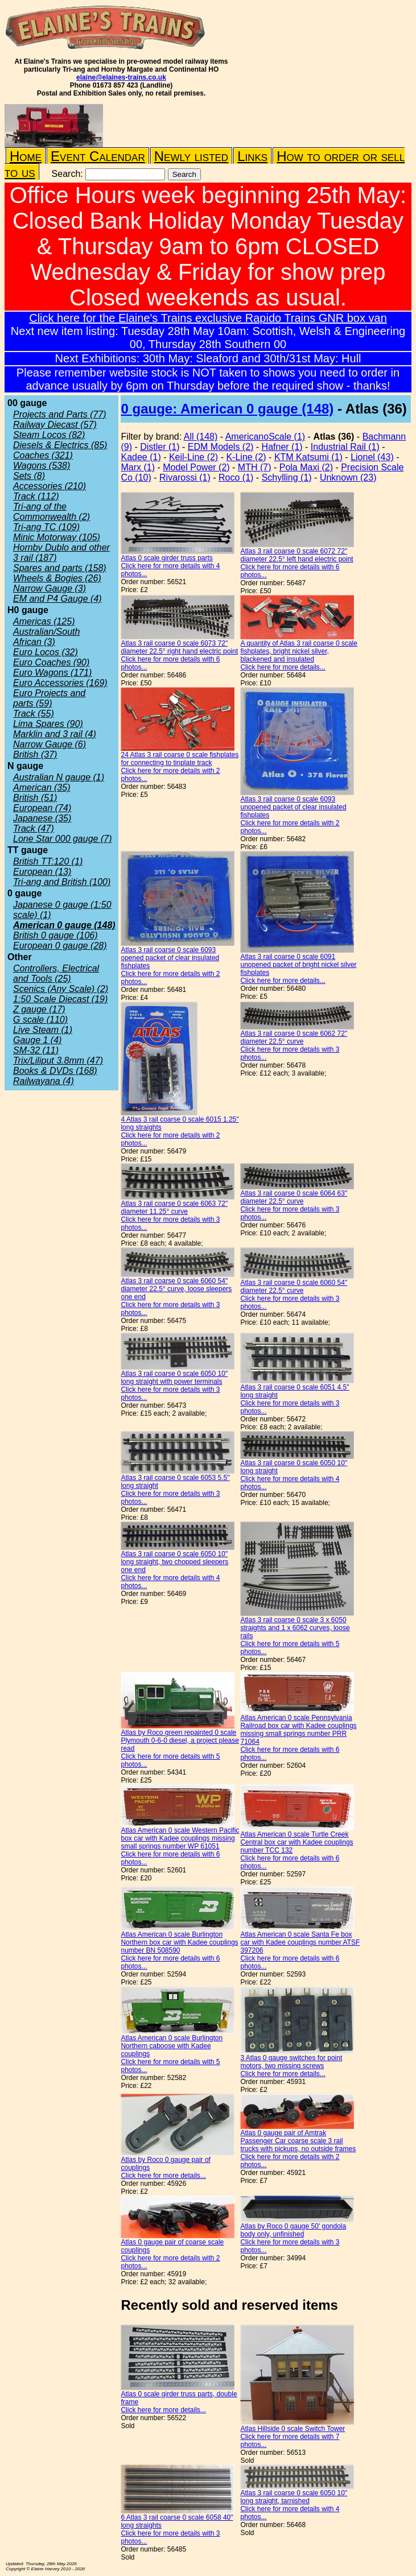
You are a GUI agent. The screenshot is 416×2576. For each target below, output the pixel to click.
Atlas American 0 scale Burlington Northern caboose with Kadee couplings (172, 2046)
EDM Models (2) (221, 447)
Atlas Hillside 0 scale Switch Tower (292, 2429)
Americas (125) (44, 621)
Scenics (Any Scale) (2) (60, 989)
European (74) (42, 808)
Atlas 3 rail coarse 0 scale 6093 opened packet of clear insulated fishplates (170, 958)
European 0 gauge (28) (60, 945)
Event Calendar (98, 156)
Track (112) (36, 496)
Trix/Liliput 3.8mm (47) (58, 1060)
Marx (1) (138, 467)
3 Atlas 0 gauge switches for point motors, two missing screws (291, 2062)
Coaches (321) (43, 455)
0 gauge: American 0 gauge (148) (227, 408)
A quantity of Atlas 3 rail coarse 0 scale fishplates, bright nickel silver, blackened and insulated (298, 651)
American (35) (41, 787)
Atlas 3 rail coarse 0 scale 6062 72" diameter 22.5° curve (293, 1037)
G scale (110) (40, 1019)
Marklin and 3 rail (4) (54, 734)
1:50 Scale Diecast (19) (60, 999)
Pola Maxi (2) (306, 467)
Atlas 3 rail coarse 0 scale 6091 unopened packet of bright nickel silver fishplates (298, 965)
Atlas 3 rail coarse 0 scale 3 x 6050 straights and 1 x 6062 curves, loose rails (294, 1628)
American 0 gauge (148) (64, 925)
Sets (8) (29, 476)
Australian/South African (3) (46, 637)
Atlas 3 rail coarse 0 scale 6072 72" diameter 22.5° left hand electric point (296, 555)
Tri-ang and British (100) (61, 882)
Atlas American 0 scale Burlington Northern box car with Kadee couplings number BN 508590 (179, 1942)
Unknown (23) (348, 477)
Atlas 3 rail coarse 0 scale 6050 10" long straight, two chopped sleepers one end (174, 1562)
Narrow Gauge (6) (49, 744)
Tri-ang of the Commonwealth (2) (51, 512)
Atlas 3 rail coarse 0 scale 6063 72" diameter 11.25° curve (174, 1207)
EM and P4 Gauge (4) (57, 598)
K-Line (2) (246, 457)
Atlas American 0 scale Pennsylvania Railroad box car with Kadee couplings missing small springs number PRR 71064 (298, 1730)
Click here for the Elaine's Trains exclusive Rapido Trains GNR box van (208, 318)
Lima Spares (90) (48, 724)
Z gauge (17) (39, 1009)
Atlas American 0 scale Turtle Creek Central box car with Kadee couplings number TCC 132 (296, 1842)
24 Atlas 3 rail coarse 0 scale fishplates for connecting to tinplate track (179, 759)
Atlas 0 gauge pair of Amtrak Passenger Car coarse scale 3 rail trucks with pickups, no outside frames (298, 2141)
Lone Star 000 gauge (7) (62, 838)
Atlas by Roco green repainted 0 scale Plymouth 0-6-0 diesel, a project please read (179, 1740)
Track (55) (33, 713)
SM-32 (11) (36, 1050)
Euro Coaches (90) (51, 662)
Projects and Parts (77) (59, 414)
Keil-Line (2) (193, 457)
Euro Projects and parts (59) (49, 698)
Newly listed (191, 156)
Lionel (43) (372, 457)
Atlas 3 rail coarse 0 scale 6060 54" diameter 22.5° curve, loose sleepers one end (176, 1289)
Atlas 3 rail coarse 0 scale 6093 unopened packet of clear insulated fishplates (293, 807)
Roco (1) (236, 477)
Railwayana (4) (43, 1081)
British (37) (35, 754)
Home (26, 156)
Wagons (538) (41, 465)
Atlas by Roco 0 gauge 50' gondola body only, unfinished (293, 2230)
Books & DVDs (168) (55, 1071)
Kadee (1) (140, 457)
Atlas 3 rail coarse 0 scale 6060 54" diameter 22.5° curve (293, 1287)
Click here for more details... (282, 667)
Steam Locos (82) (49, 435)
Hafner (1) (282, 447)
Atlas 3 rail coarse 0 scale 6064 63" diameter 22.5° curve (293, 1197)
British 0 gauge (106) (55, 935)
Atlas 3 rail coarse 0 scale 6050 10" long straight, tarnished (293, 2497)
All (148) (201, 436)
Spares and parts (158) (59, 568)
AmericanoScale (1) (265, 436)
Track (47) (33, 828)
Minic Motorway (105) (56, 537)
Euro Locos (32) (45, 652)
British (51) (35, 798)
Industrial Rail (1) (345, 447)
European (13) (42, 871)
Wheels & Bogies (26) (57, 578)
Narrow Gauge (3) (49, 588)
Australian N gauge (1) (58, 777)
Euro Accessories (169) (60, 683)
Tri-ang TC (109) (46, 527)
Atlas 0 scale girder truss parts (166, 558)
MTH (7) (254, 467)
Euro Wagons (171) (52, 672)
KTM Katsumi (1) (308, 457)
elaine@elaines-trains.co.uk (121, 77)
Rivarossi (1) (185, 477)
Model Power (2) (196, 467)
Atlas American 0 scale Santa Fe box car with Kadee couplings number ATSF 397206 (300, 1942)
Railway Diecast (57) (55, 424)
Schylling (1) (287, 477)
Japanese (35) (42, 818)
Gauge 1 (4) (37, 1040)
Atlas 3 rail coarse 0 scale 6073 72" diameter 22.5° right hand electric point (179, 647)
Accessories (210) (49, 486)
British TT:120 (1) (48, 861)
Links (252, 156)
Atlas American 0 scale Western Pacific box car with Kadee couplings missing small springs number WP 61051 (180, 1838)
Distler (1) (159, 447)
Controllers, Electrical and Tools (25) (56, 973)
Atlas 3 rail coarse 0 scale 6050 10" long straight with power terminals (174, 1378)
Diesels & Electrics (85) (60, 445)
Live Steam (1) (42, 1030)
